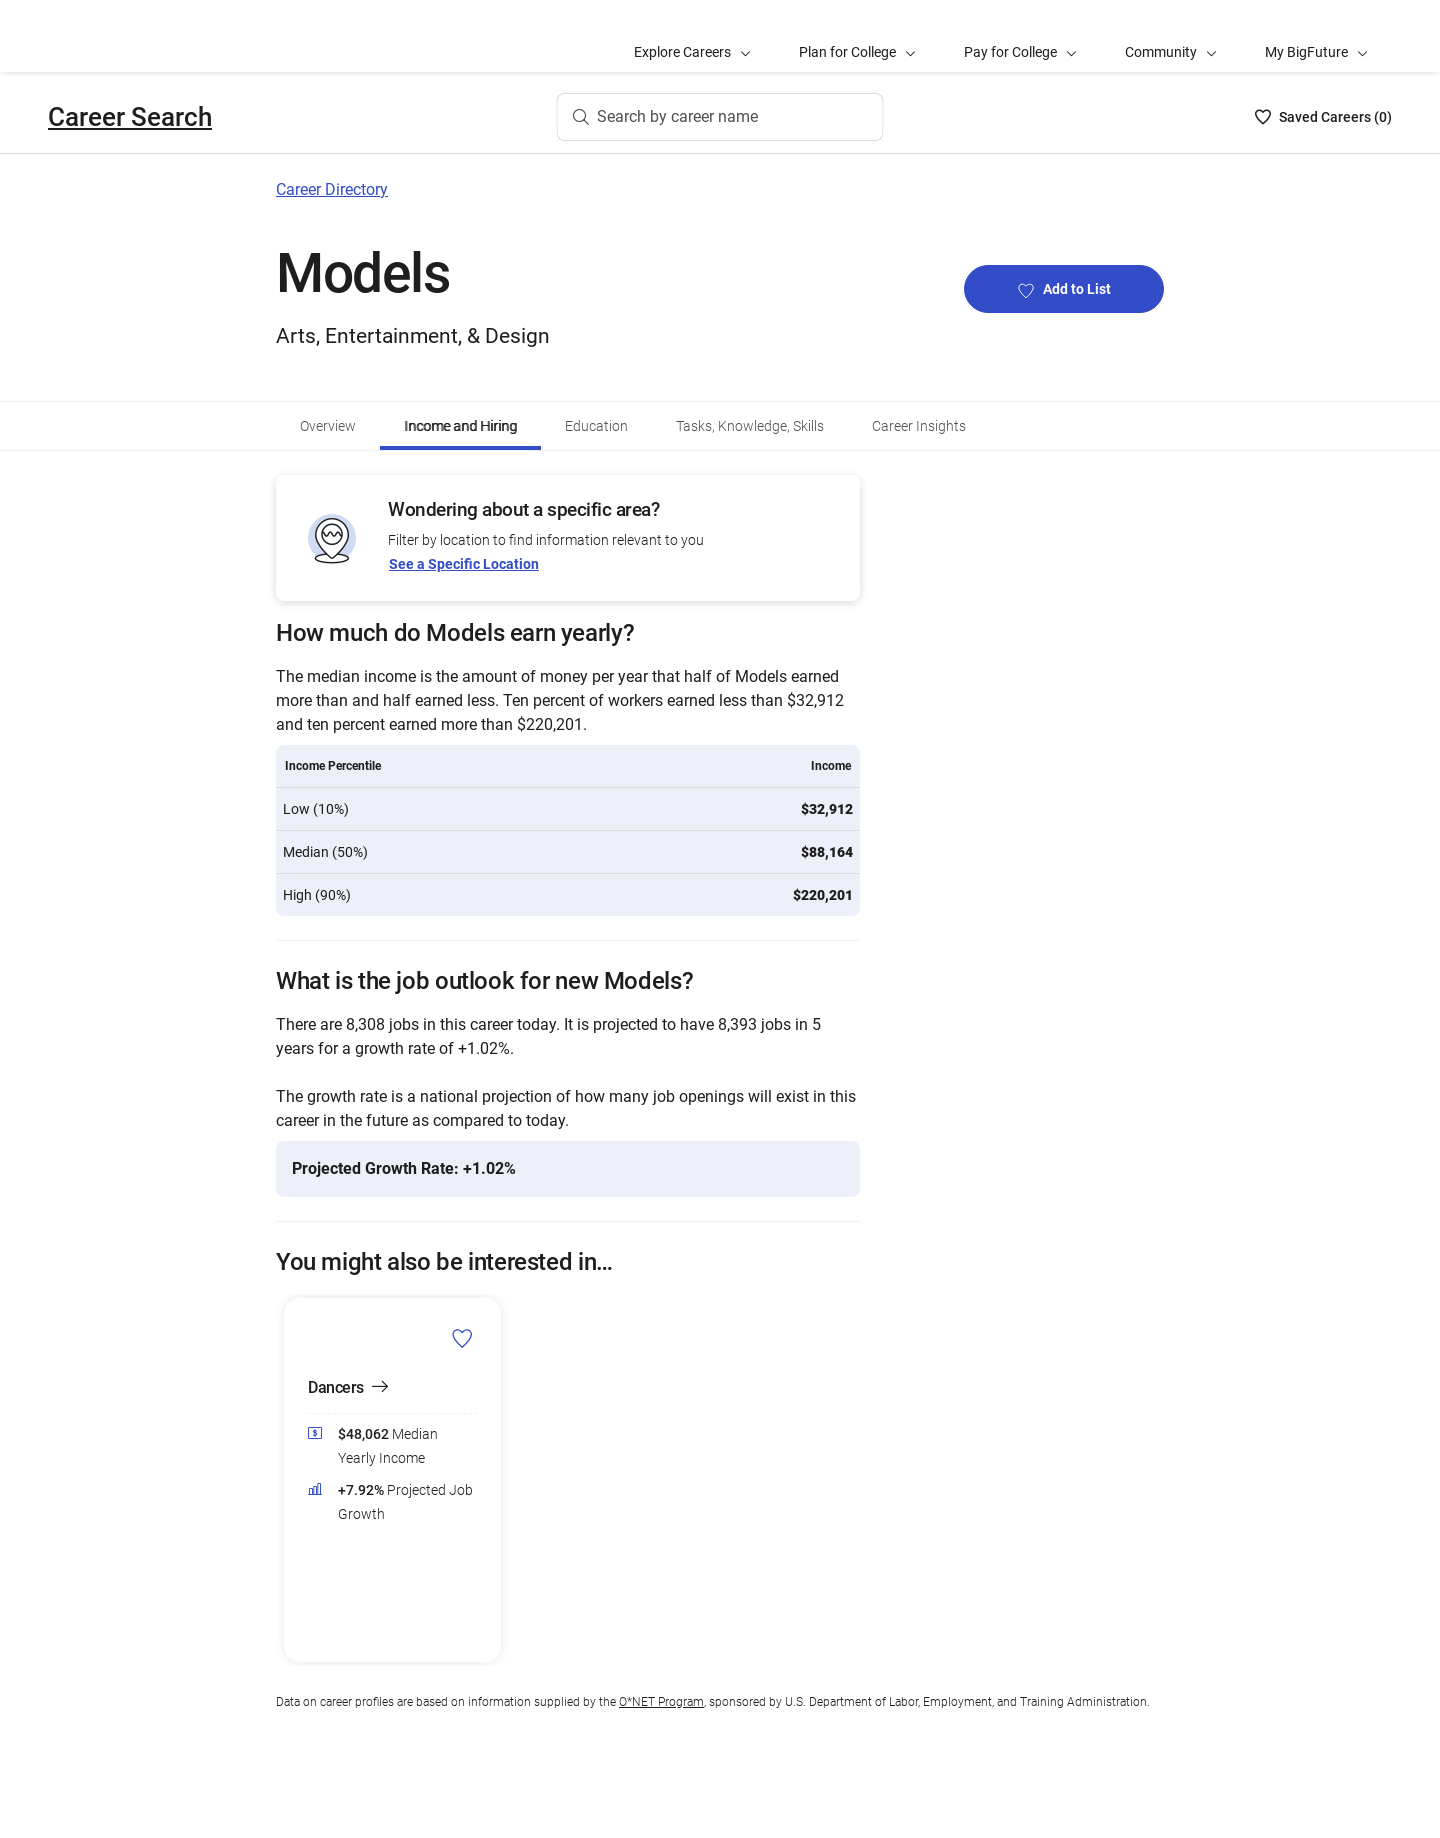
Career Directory (332, 189)
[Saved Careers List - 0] (1323, 117)
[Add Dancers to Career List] (462, 1338)
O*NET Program (661, 1702)
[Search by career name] (720, 117)
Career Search (130, 117)
